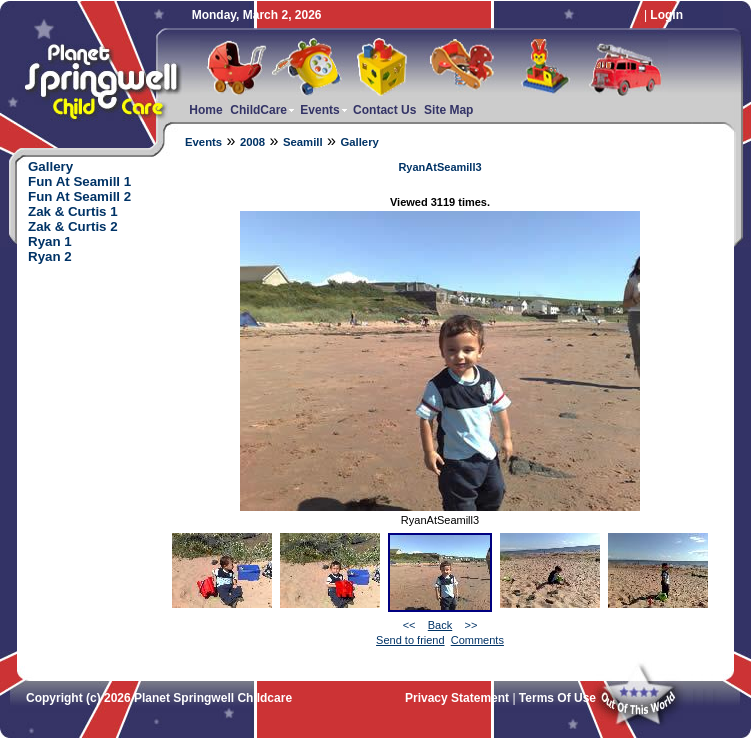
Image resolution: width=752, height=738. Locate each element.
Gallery (359, 142)
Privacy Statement (457, 698)
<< (409, 625)
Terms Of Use (557, 698)
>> (470, 625)
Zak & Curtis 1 (73, 211)
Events (203, 142)
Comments (477, 640)
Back (440, 625)
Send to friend (410, 640)
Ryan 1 (50, 241)
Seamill (303, 142)
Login (666, 15)
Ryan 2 (50, 256)
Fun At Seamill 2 (79, 196)
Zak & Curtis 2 (73, 226)
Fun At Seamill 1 (79, 181)
